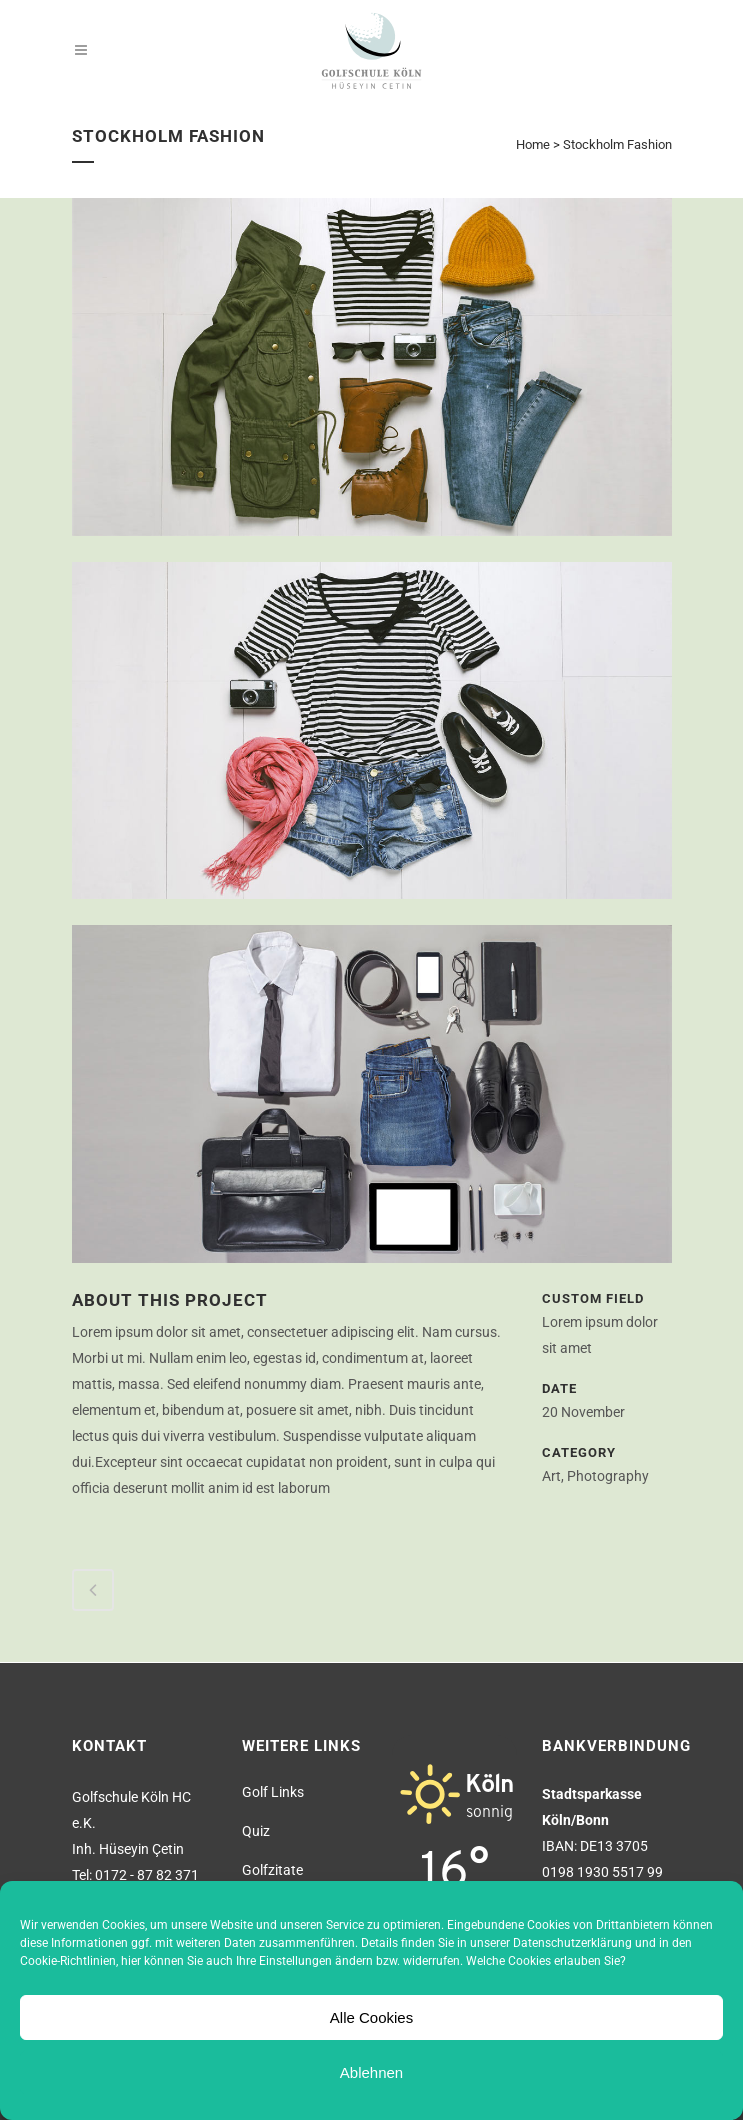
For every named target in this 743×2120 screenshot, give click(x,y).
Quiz (256, 1831)
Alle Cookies (371, 2017)
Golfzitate (272, 1870)
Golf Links (273, 1792)
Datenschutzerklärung (572, 1943)
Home (533, 144)
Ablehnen (371, 2072)
